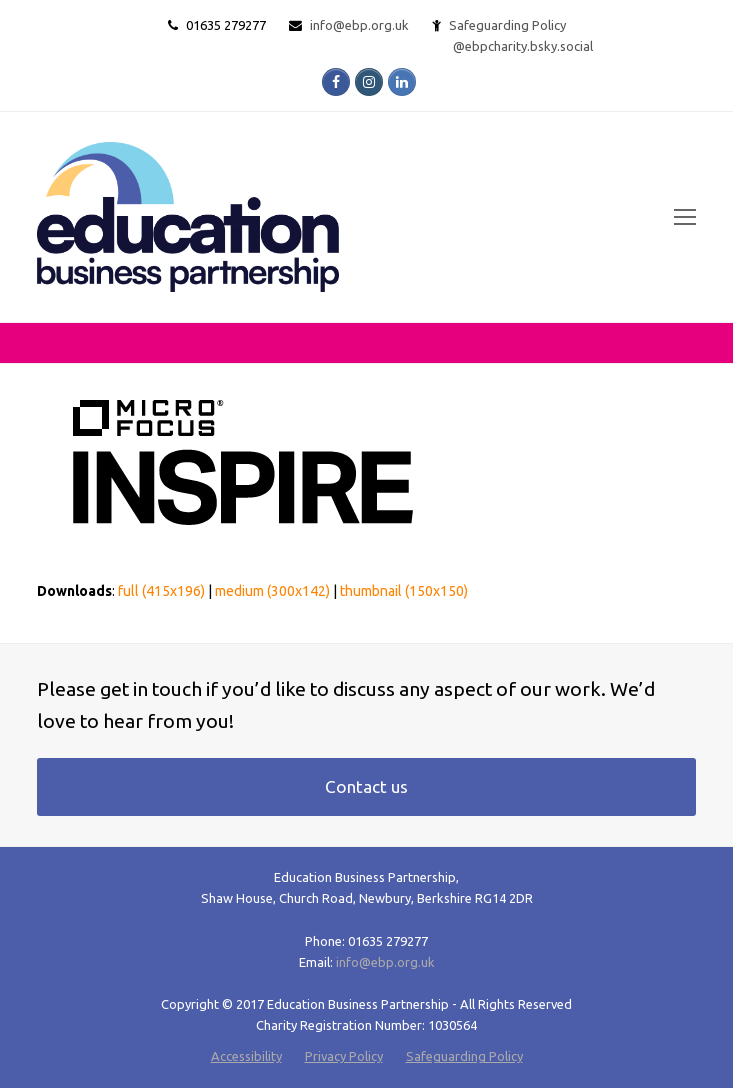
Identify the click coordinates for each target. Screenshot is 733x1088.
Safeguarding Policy (464, 1056)
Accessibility (246, 1056)
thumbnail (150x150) (404, 591)
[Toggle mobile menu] (685, 217)
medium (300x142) (272, 591)
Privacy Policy (344, 1056)
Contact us (366, 786)
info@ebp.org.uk (359, 25)
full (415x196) (161, 591)
